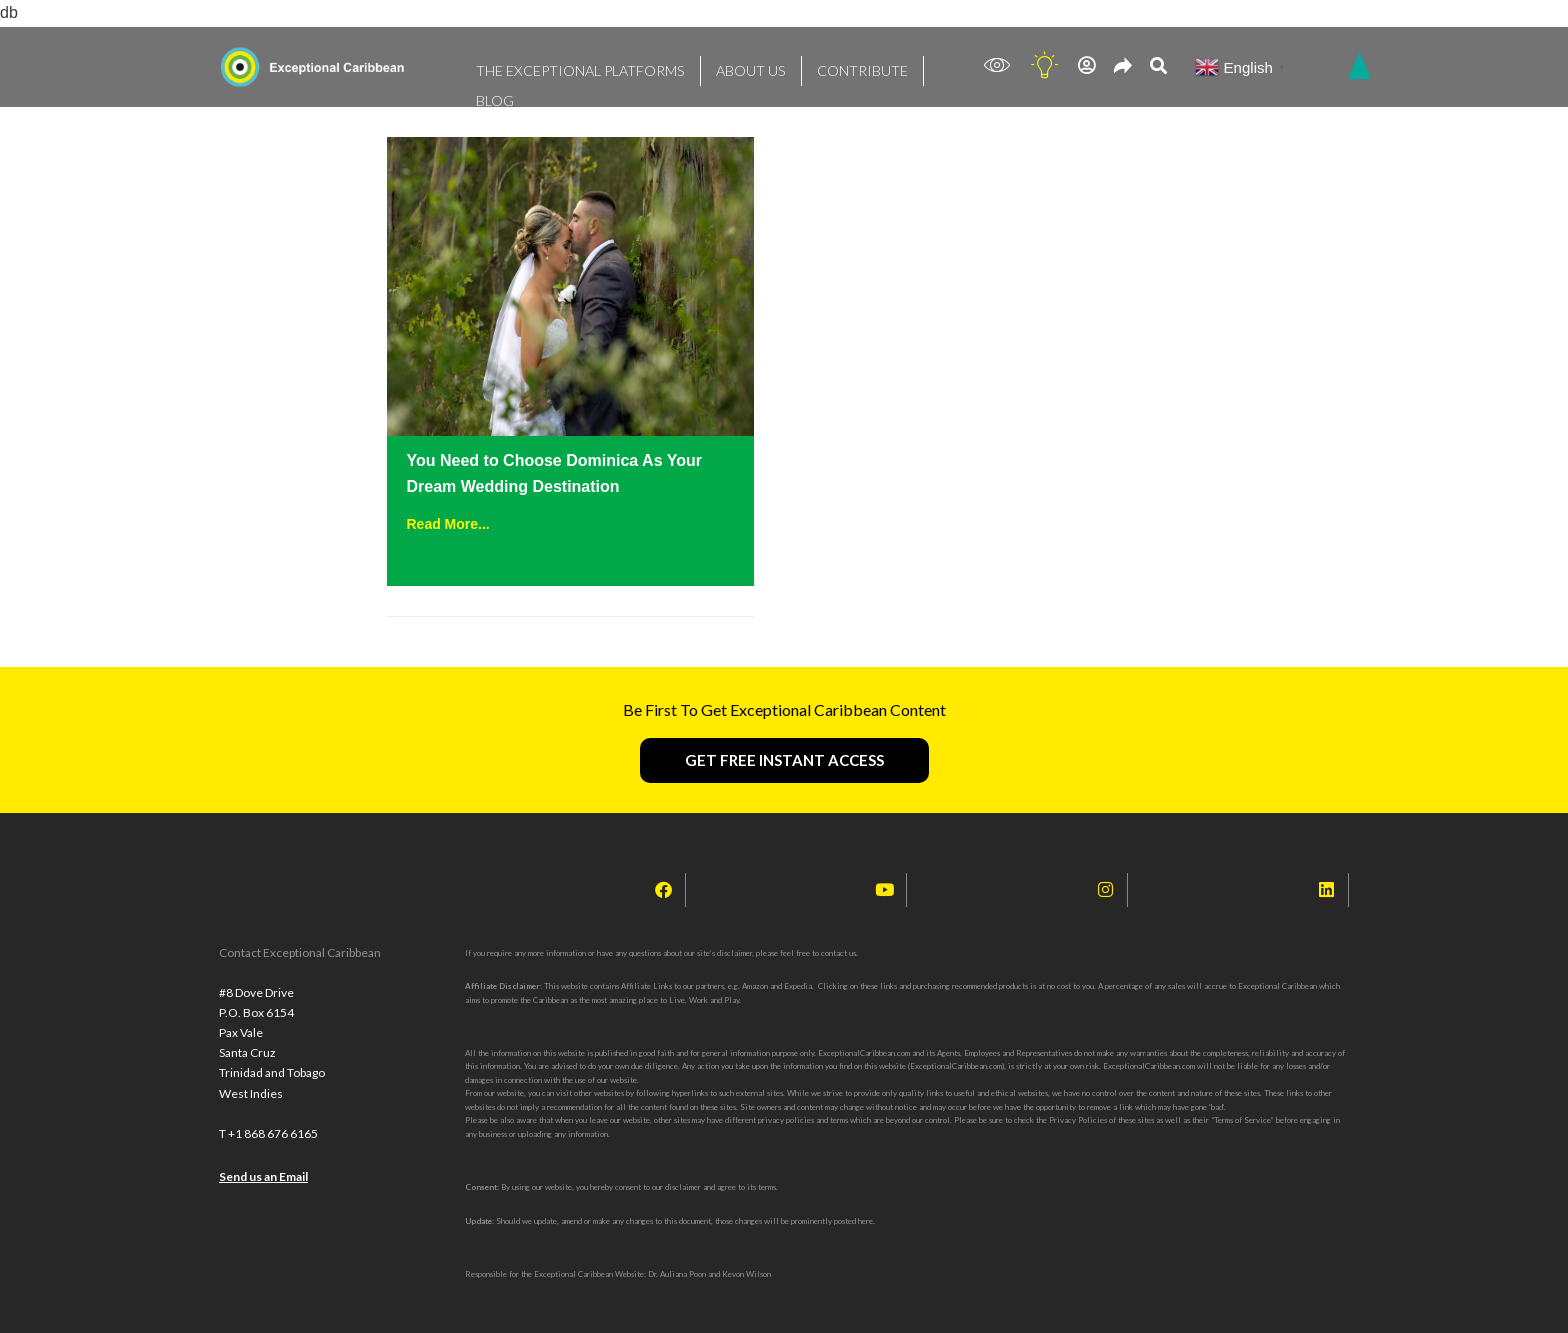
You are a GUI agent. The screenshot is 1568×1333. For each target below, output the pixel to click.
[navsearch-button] (1158, 67)
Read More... (448, 524)
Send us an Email (263, 1193)
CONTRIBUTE (810, 65)
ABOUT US (711, 65)
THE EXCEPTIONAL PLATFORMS (563, 65)
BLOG (896, 65)
